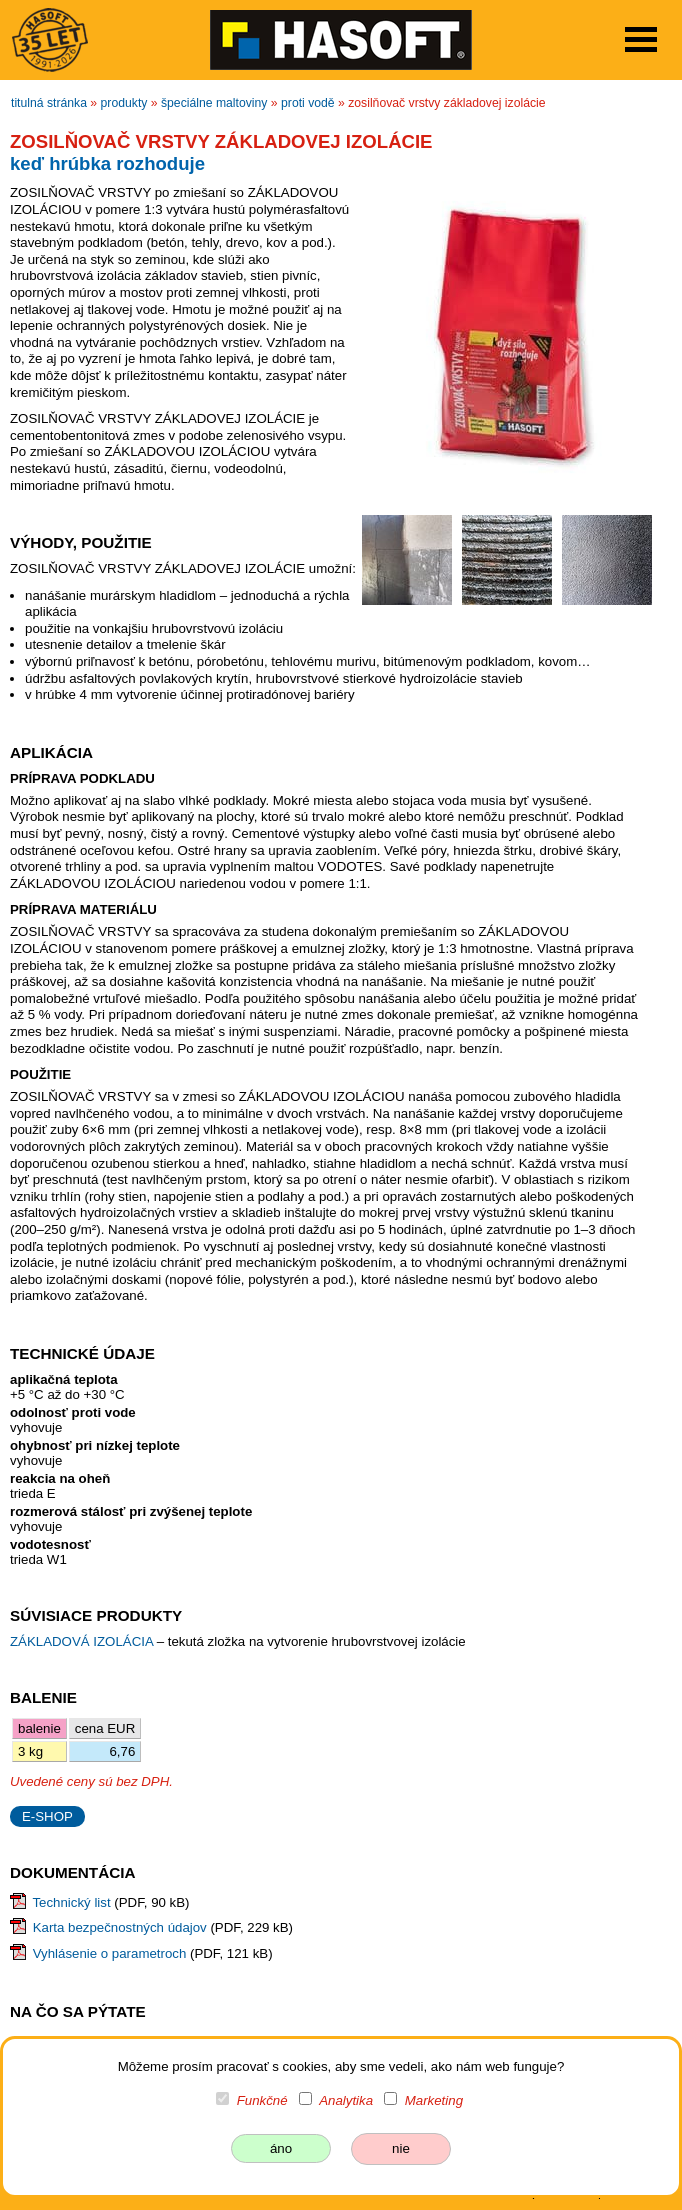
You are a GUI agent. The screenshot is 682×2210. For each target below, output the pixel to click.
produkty (124, 103)
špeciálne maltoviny (214, 103)
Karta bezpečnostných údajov (120, 1927)
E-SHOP (47, 1816)
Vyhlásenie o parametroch (110, 1953)
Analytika (346, 2100)
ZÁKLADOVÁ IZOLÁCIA (83, 1641)
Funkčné (262, 2100)
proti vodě (308, 103)
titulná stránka (49, 103)
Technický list (71, 1902)
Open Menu (641, 39)
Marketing (434, 2100)
